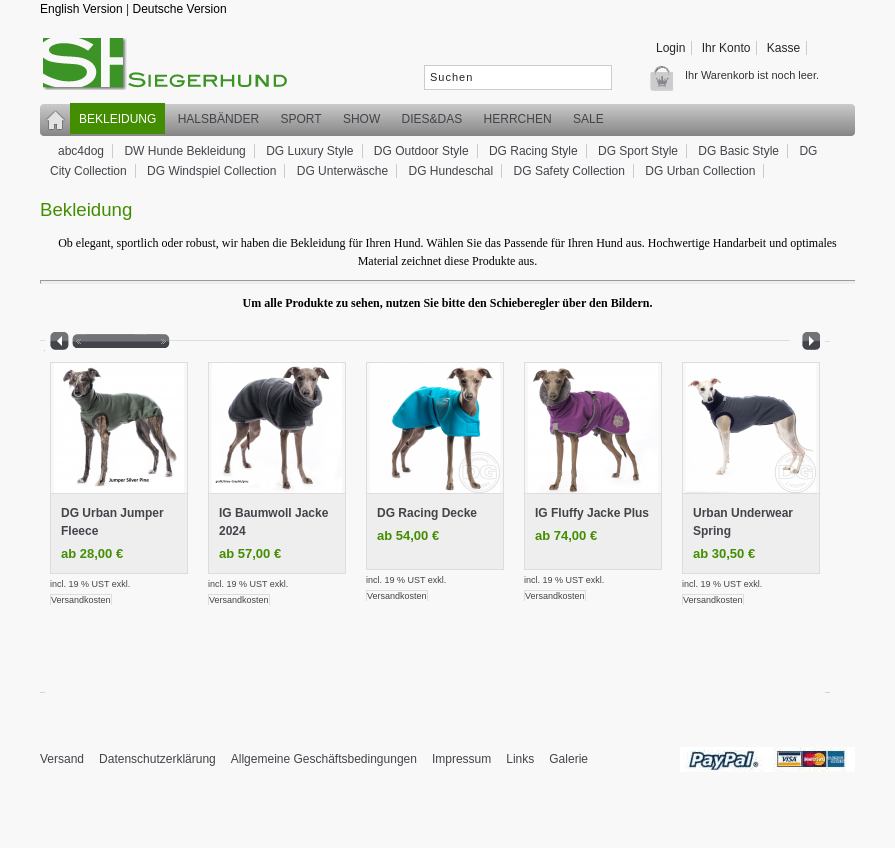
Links (520, 759)
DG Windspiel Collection (211, 171)
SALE (588, 119)
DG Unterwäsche (342, 171)
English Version (81, 9)
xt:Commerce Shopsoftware (523, 821)
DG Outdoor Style (421, 151)
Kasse (783, 48)
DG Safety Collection (569, 171)
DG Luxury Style (309, 151)
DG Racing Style (533, 151)
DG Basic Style (738, 151)
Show (361, 119)
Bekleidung (117, 119)
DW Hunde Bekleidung (184, 151)
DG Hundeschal (451, 171)
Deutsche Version (180, 9)
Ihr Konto (726, 48)
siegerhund (175, 68)
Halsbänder (218, 119)
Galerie (568, 759)
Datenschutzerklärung (157, 759)
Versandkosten (81, 600)
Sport (300, 119)
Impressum (461, 759)
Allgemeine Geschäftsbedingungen (324, 759)
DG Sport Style (638, 151)
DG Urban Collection (700, 171)
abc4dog (81, 151)
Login (670, 48)
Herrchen (518, 119)
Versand (62, 759)
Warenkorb (667, 78)
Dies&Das (432, 119)
